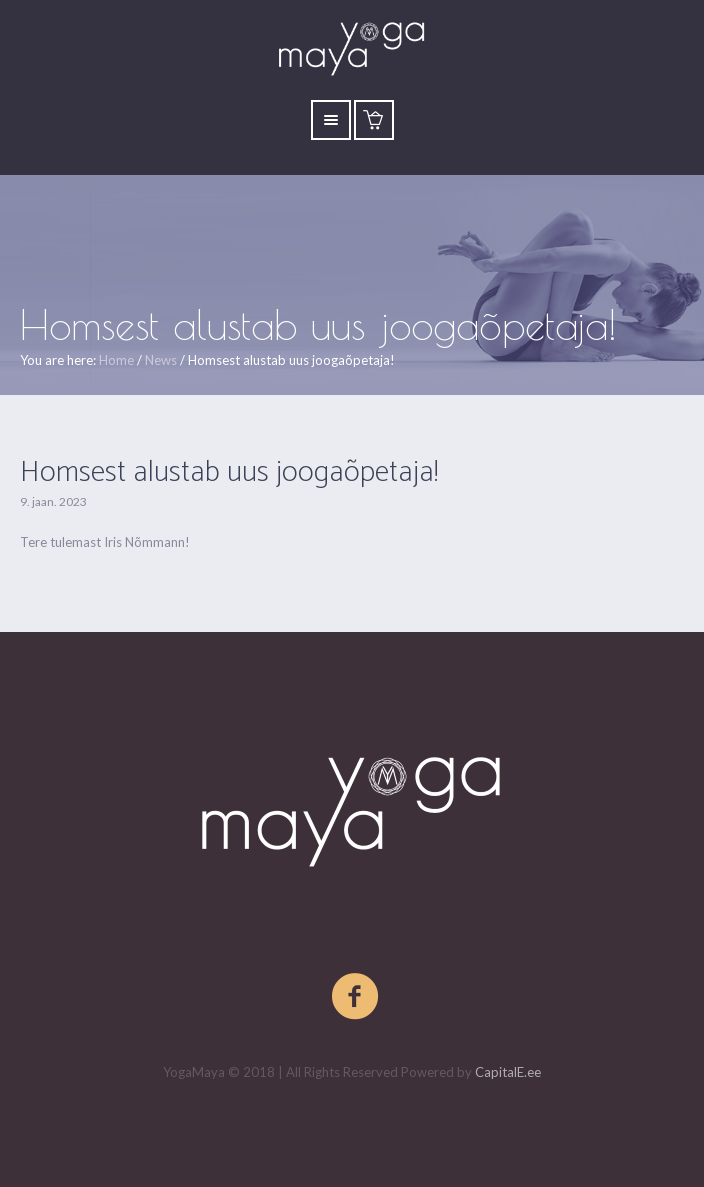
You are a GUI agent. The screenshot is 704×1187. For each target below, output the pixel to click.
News (161, 360)
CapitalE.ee (508, 1072)
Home (116, 360)
